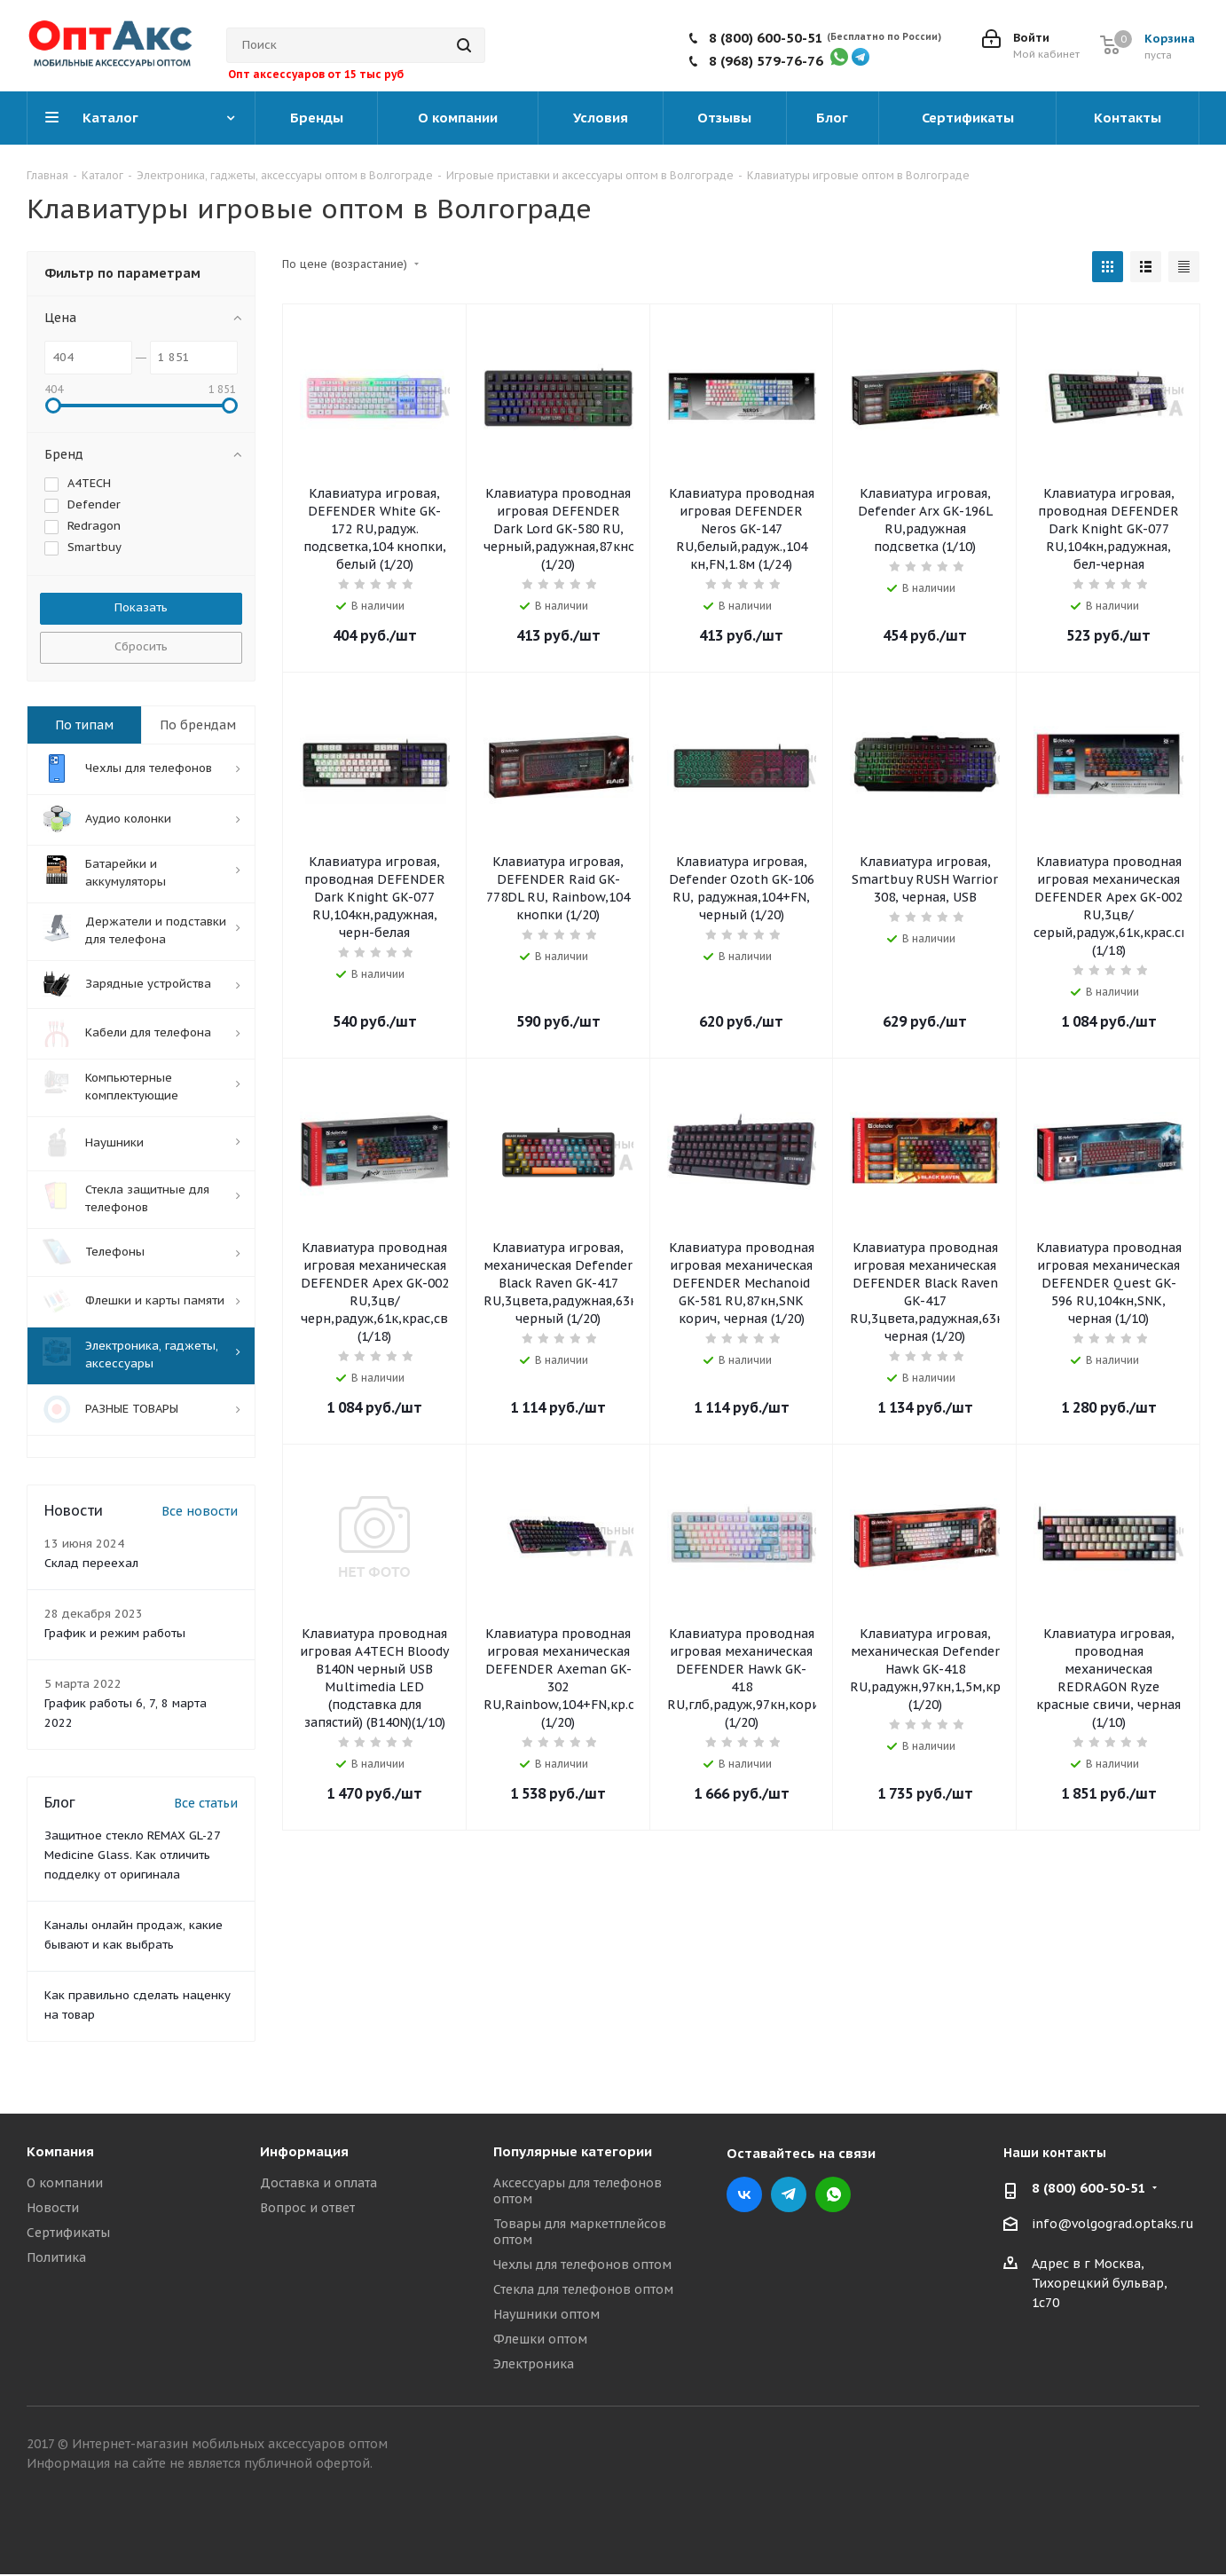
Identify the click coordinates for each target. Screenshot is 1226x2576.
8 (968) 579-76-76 (766, 60)
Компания (60, 2150)
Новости (53, 2207)
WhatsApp (833, 2193)
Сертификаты (68, 2232)
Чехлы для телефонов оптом (582, 2264)
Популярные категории (572, 2150)
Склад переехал (91, 1562)
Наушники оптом (546, 2313)
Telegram (788, 2193)
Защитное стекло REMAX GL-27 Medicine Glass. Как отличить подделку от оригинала (132, 1854)
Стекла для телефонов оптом (583, 2288)
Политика (56, 2257)
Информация (304, 2150)
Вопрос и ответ (307, 2207)
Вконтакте (744, 2193)
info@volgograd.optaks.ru (1113, 2224)
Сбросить (141, 646)
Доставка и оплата (318, 2182)
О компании (65, 2182)
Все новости (199, 1510)
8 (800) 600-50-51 (766, 37)
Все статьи (206, 1802)
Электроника (533, 2363)
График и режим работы (114, 1632)
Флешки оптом (540, 2338)
